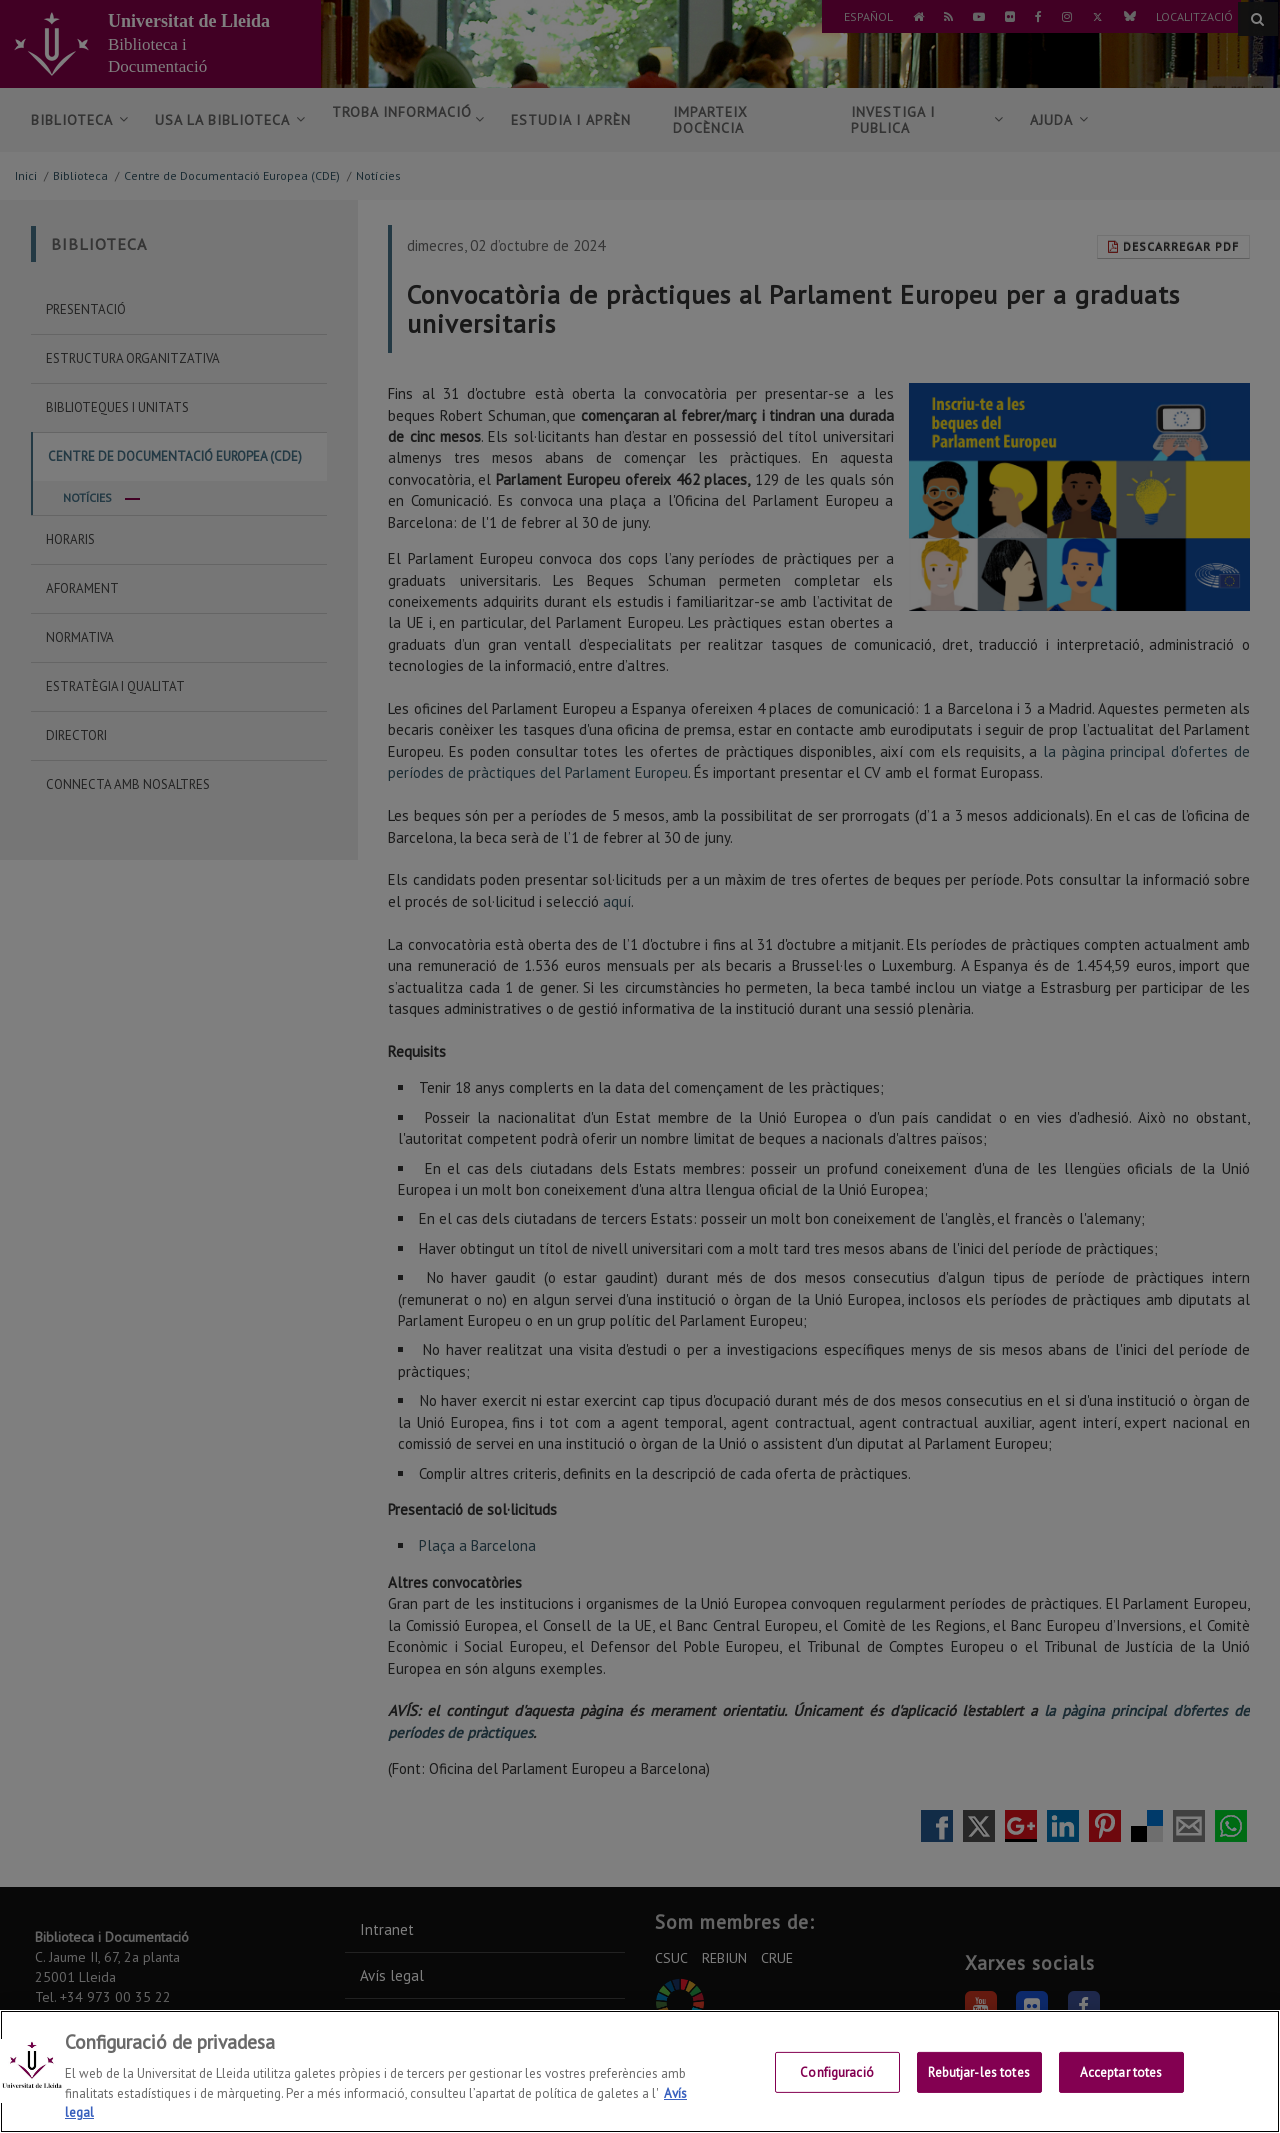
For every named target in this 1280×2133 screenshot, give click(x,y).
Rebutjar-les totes (978, 2072)
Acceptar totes (1121, 2072)
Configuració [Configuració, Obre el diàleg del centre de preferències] (837, 2072)
